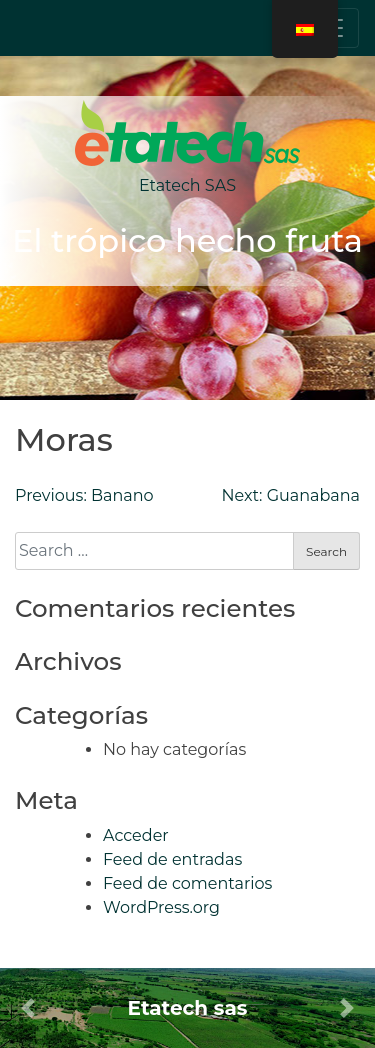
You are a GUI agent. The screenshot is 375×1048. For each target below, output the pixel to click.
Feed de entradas (172, 859)
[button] (28, 1008)
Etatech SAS (187, 185)
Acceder (136, 835)
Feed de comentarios (187, 883)
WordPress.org (161, 907)
